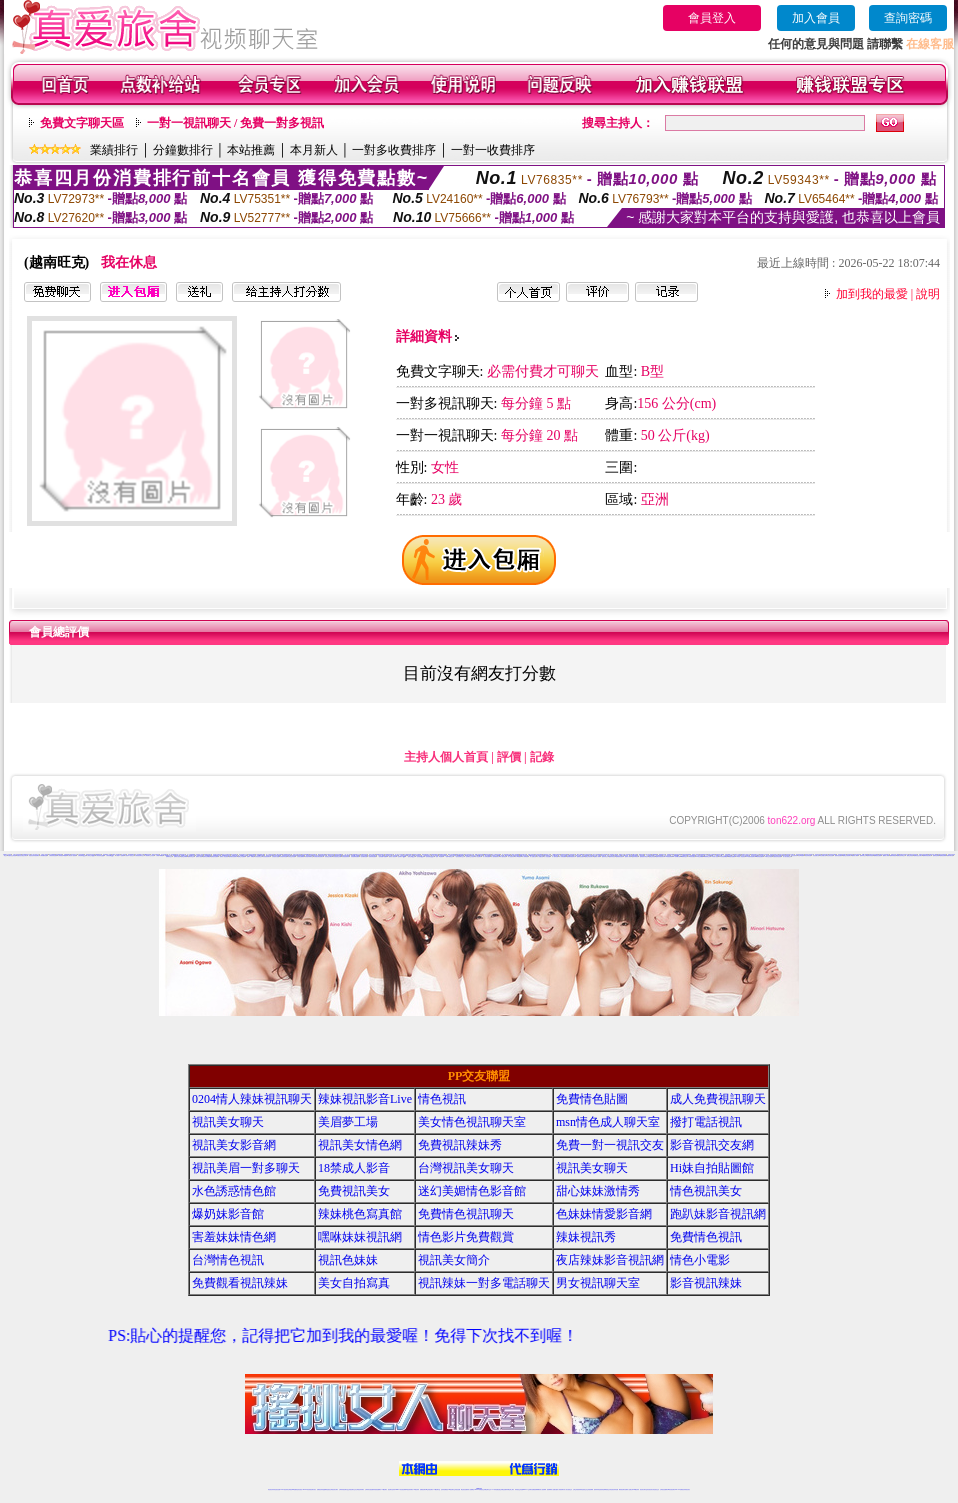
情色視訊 (442, 1099)
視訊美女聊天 (228, 1122)
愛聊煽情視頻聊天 (233, 856)
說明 (928, 294)
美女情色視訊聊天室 (472, 1122)
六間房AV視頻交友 (129, 855)
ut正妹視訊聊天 (429, 1489)
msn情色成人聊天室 (608, 1122)
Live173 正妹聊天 (527, 1489)
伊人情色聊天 (478, 856)
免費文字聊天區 (82, 123)
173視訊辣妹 (416, 1489)
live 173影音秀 (306, 1489)
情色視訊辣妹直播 (614, 1489)
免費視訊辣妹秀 (460, 1145)
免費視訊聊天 (423, 1489)
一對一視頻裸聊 (171, 854)
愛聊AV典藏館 (250, 856)
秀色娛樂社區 (823, 855)
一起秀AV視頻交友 (449, 856)
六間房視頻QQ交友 (110, 855)
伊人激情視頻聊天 (495, 856)
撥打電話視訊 (706, 1122)
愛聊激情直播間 (214, 856)
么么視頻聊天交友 (727, 855)
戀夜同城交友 (605, 856)
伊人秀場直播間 (562, 856)
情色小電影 (700, 1260)
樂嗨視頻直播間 (877, 855)
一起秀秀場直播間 (372, 856)
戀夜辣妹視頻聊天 (660, 856)
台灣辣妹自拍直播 (369, 1489)
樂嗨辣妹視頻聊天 (927, 855)
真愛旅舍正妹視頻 (12, 855)
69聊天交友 (473, 855)
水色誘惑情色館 (234, 1191)
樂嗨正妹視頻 (910, 855)
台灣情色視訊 (228, 1260)
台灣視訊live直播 (292, 1489)
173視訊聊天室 (436, 1489)
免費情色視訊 (706, 1237)
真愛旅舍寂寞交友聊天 (22, 855)
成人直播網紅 (471, 1489)
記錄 (542, 757)
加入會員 (816, 18)
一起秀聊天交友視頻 (469, 856)
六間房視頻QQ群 (100, 855)
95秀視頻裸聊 (669, 856)
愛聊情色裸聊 (936, 855)
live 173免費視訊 (679, 1489)
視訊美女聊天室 (643, 1489)
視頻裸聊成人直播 (551, 1489)
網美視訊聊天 (622, 1489)
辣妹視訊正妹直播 (519, 1489)
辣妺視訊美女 (687, 1489)
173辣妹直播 (495, 1489)
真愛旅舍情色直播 (777, 856)
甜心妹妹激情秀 (598, 1191)
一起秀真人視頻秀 (392, 856)
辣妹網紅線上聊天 (510, 1489)
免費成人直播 (628, 1489)
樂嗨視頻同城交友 (901, 855)
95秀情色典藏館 (722, 856)
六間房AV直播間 (120, 855)
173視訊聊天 (384, 1489)
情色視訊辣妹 (271, 1489)
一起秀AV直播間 (439, 856)
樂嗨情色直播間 (838, 855)
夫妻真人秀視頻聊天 (559, 1489)
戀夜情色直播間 (580, 856)
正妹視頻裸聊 (590, 1489)
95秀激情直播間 (731, 856)
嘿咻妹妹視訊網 (360, 1237)
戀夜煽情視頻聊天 (571, 856)
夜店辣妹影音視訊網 (610, 1260)
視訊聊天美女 (313, 1489)
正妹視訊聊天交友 (352, 1489)
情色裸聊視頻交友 (606, 1489)
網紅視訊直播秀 (464, 1489)
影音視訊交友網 (712, 1145)
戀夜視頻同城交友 (644, 856)
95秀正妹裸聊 (699, 856)
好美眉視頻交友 (258, 856)
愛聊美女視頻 (177, 856)
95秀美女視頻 (692, 856)
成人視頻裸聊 (543, 1489)
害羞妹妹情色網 (234, 1237)
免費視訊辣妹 (320, 1489)
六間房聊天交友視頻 (149, 855)
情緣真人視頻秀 (695, 854)
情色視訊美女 (706, 1191)
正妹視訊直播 (457, 1489)
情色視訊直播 (277, 1489)
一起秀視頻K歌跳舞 (382, 856)
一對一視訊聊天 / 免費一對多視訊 (235, 123)
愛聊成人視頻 (199, 856)
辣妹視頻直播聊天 (377, 1489)
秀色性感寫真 (794, 855)
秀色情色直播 (830, 855)
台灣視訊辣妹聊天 (360, 1489)
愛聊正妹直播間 (241, 856)
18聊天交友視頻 (768, 856)
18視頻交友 (621, 854)
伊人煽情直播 (555, 856)
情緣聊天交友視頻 (764, 854)
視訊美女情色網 (360, 1145)
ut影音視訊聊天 (671, 1489)
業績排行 (114, 150)
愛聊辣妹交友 (191, 856)
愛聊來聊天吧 (950, 855)
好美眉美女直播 (275, 856)
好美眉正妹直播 (291, 856)
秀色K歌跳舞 (801, 855)
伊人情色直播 (547, 856)
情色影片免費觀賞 (466, 1237)
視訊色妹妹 (348, 1260)
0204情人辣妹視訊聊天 (252, 1099)
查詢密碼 (908, 18)
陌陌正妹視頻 (782, 854)
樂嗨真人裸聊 (886, 855)
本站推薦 (251, 150)
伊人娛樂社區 (540, 856)
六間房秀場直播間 (53, 855)
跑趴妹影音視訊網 (718, 1214)
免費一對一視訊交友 (610, 1145)
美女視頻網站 (164, 854)
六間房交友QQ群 (91, 855)
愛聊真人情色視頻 (224, 856)
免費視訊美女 (354, 1191)
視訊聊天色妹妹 (391, 1489)
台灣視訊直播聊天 (664, 1489)
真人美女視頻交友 (787, 856)
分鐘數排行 (183, 150)
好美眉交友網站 (328, 856)
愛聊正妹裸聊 (184, 856)
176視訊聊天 (451, 1489)
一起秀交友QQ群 (411, 856)
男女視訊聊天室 (598, 1283)
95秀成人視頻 (715, 856)
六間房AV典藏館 (160, 855)
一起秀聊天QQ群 (401, 856)
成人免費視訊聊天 (718, 1099)
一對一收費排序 (493, 150)
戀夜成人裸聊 (597, 856)
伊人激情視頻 (503, 856)
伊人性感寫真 (511, 856)
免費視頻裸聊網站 (536, 1489)
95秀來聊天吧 (676, 856)
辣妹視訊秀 (586, 1237)
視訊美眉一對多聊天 (246, 1168)
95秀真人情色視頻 (741, 856)
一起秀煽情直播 (363, 856)
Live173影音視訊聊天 (400, 1489)
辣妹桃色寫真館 (360, 1214)
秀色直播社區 (816, 855)
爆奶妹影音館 (228, 1214)
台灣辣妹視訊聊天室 (343, 1489)
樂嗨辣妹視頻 (870, 855)
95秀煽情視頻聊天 (750, 856)
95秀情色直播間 (759, 856)
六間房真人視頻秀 (72, 855)
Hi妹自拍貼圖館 (712, 1168)
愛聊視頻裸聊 (943, 855)
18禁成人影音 (354, 1168)
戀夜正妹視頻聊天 (589, 856)
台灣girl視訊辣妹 (635, 1489)
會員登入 (712, 18)
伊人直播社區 (533, 856)
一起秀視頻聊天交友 (459, 856)
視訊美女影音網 (234, 1145)
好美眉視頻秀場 (345, 856)
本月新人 (314, 150)
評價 (509, 757)
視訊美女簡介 (454, 1260)
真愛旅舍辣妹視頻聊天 (34, 855)
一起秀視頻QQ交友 (429, 856)
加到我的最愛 (872, 294)
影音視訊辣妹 (706, 1283)
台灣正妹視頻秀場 (577, 1489)
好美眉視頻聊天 (266, 856)
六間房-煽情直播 (43, 855)
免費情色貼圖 (592, 1099)
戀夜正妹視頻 (652, 856)
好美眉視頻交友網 (337, 856)
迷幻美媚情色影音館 (472, 1191)
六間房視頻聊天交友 (139, 855)
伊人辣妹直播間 (486, 856)
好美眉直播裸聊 (300, 856)
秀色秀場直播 (808, 855)
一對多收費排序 (394, 150)
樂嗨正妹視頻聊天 (847, 855)
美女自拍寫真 (354, 1283)
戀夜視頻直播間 (619, 856)
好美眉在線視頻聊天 (318, 856)
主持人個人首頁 (446, 757)
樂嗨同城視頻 (893, 855)
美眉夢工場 (348, 1122)
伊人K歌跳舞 (518, 856)
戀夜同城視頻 (635, 856)
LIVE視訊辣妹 (284, 1489)
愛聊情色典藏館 (206, 856)
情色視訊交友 (656, 1489)
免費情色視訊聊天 (466, 1214)
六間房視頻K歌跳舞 (62, 855)
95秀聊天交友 (684, 856)
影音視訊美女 (650, 1489)
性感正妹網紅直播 (502, 1489)
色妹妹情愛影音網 (604, 1214)
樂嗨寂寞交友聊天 (918, 855)
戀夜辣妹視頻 (612, 856)
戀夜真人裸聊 (628, 856)
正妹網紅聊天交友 (487, 1489)
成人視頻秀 (123, 854)
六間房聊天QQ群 (82, 855)
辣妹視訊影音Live (365, 1099)
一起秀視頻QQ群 (420, 856)
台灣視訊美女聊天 (466, 1168)
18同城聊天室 (662, 854)
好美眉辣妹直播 (283, 856)
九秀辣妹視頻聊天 (443, 855)
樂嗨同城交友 (863, 855)
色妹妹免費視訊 (444, 1489)
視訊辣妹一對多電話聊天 (484, 1283)
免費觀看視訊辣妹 (240, 1283)
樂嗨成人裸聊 (855, 855)
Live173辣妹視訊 (478, 1489)
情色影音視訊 (299, 1489)
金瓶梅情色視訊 (326, 1489)
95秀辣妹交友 (707, 856)
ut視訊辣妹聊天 (409, 1489)
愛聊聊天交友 (169, 856)
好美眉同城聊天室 (309, 856)
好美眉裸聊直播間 (355, 856)
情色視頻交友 (584, 1489)
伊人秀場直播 (525, 856)
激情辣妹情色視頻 (598, 1489)
